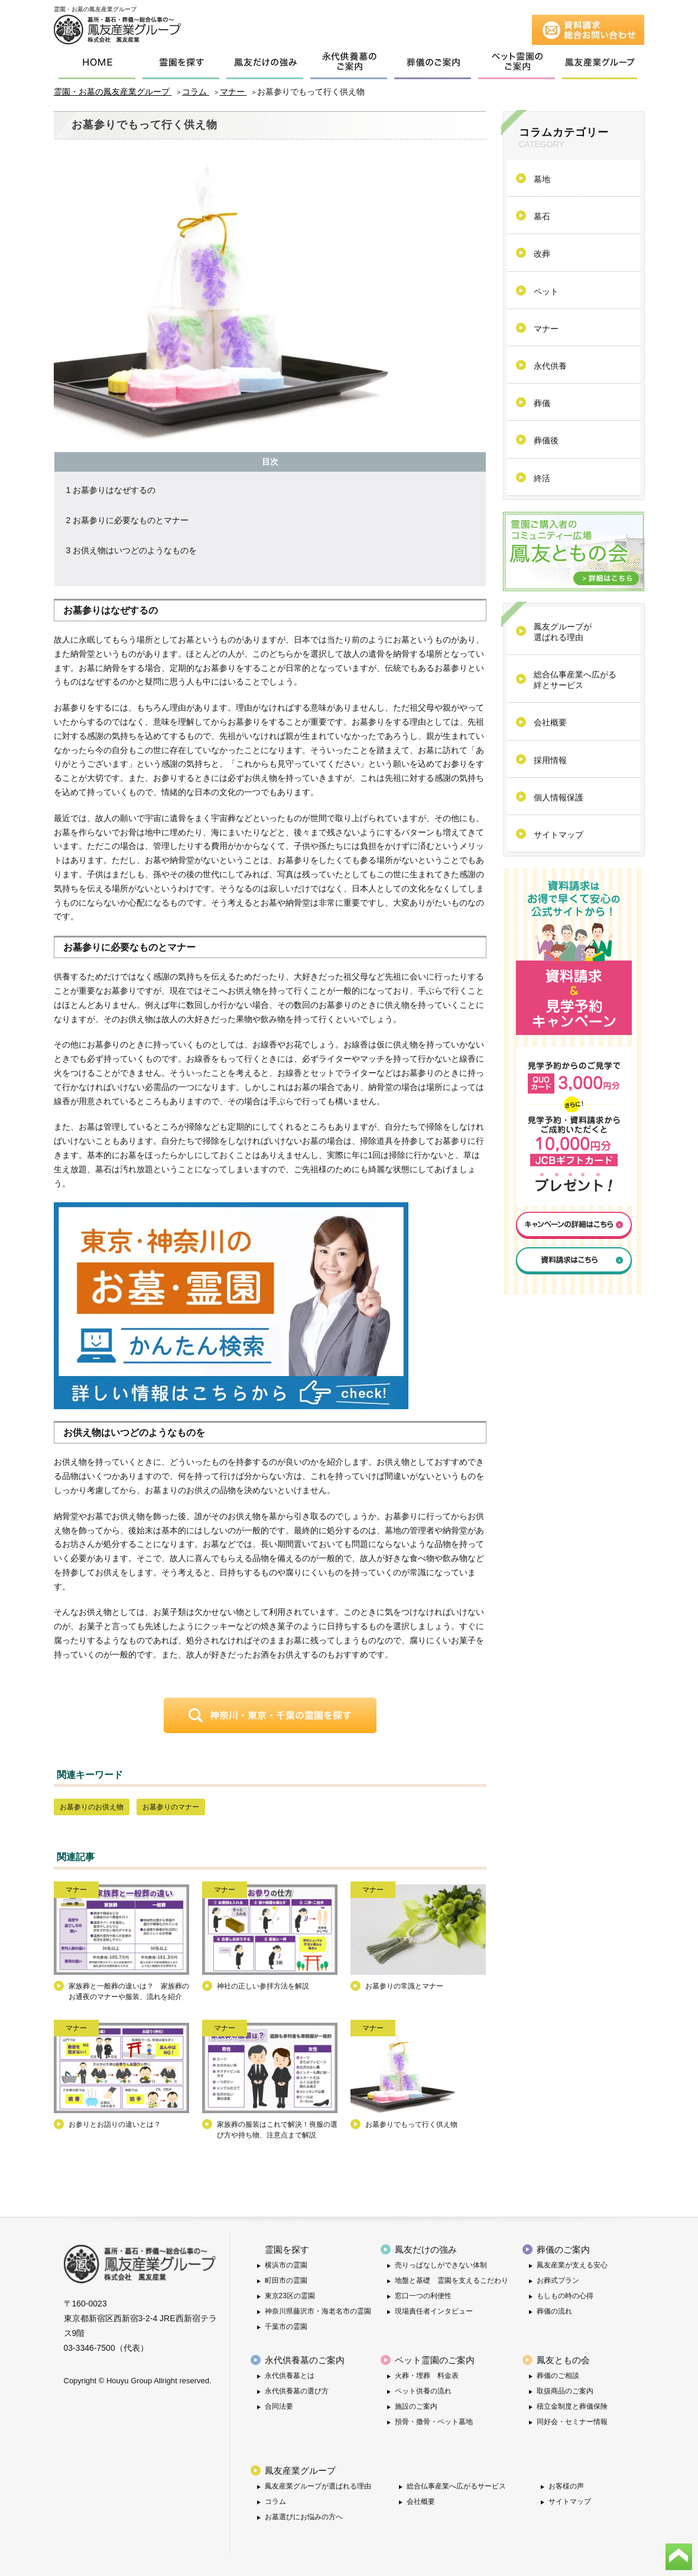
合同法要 (279, 2406)
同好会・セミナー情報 (572, 2422)
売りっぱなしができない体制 (441, 2265)
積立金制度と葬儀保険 (572, 2406)
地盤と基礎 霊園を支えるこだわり (451, 2280)
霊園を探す (287, 2249)
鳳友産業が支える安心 (572, 2265)
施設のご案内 (416, 2406)
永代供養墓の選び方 (297, 2391)
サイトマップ (569, 2501)
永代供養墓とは (289, 2375)
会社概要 (421, 2501)
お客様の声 (566, 2486)
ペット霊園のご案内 (435, 2360)
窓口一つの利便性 (423, 2296)
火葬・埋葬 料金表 (427, 2375)
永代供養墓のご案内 (305, 2360)
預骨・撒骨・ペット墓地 (434, 2422)
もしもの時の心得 (565, 2296)
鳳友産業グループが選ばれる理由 (318, 2486)
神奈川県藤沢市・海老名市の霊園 (318, 2311)
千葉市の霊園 (286, 2326)
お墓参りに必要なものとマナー (127, 520)
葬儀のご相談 (558, 2375)
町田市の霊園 (286, 2280)
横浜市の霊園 (286, 2265)
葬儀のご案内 (563, 2249)
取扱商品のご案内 (565, 2391)
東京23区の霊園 (290, 2296)
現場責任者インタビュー (434, 2311)
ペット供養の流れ (423, 2391)
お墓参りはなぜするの (111, 490)
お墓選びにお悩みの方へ (304, 2517)
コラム (275, 2501)
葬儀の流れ (554, 2311)
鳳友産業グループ (300, 2470)
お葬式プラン (558, 2280)
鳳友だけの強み (426, 2249)
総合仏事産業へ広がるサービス (456, 2486)
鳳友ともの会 (563, 2360)
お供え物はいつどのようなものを (131, 550)
